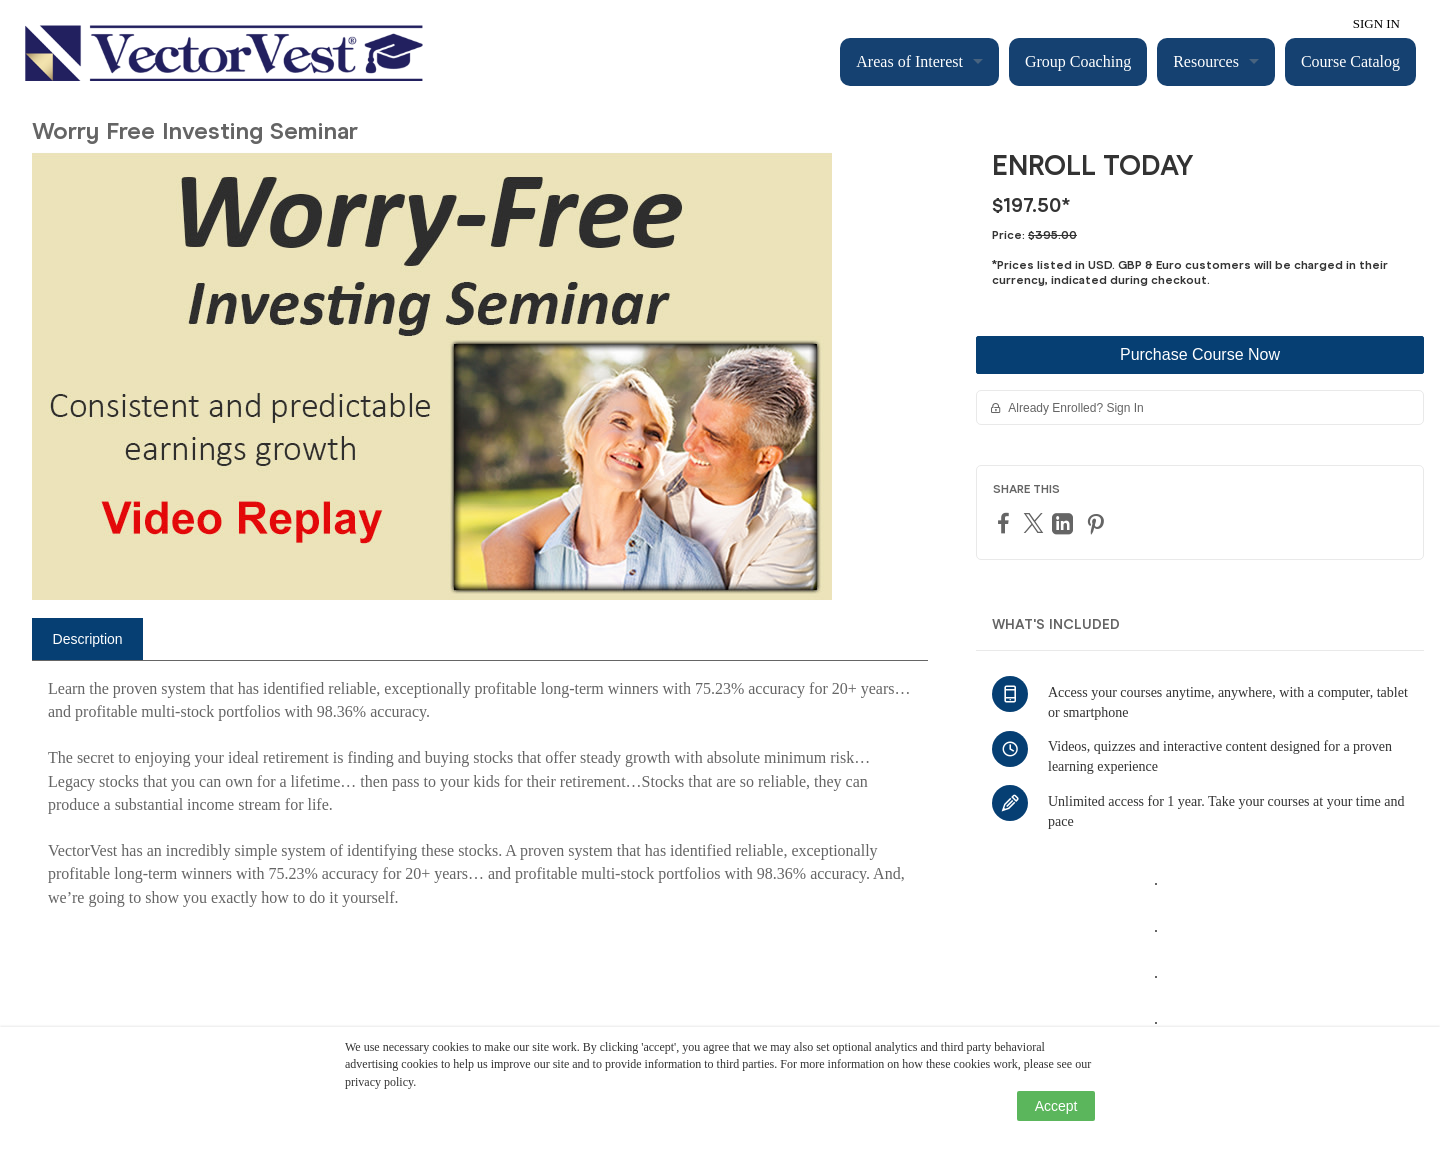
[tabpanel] (480, 801)
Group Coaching (1078, 61)
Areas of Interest (909, 61)
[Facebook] (1006, 522)
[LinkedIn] (1065, 523)
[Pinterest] (1098, 523)
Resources (1206, 61)
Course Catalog (1350, 61)
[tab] (87, 639)
